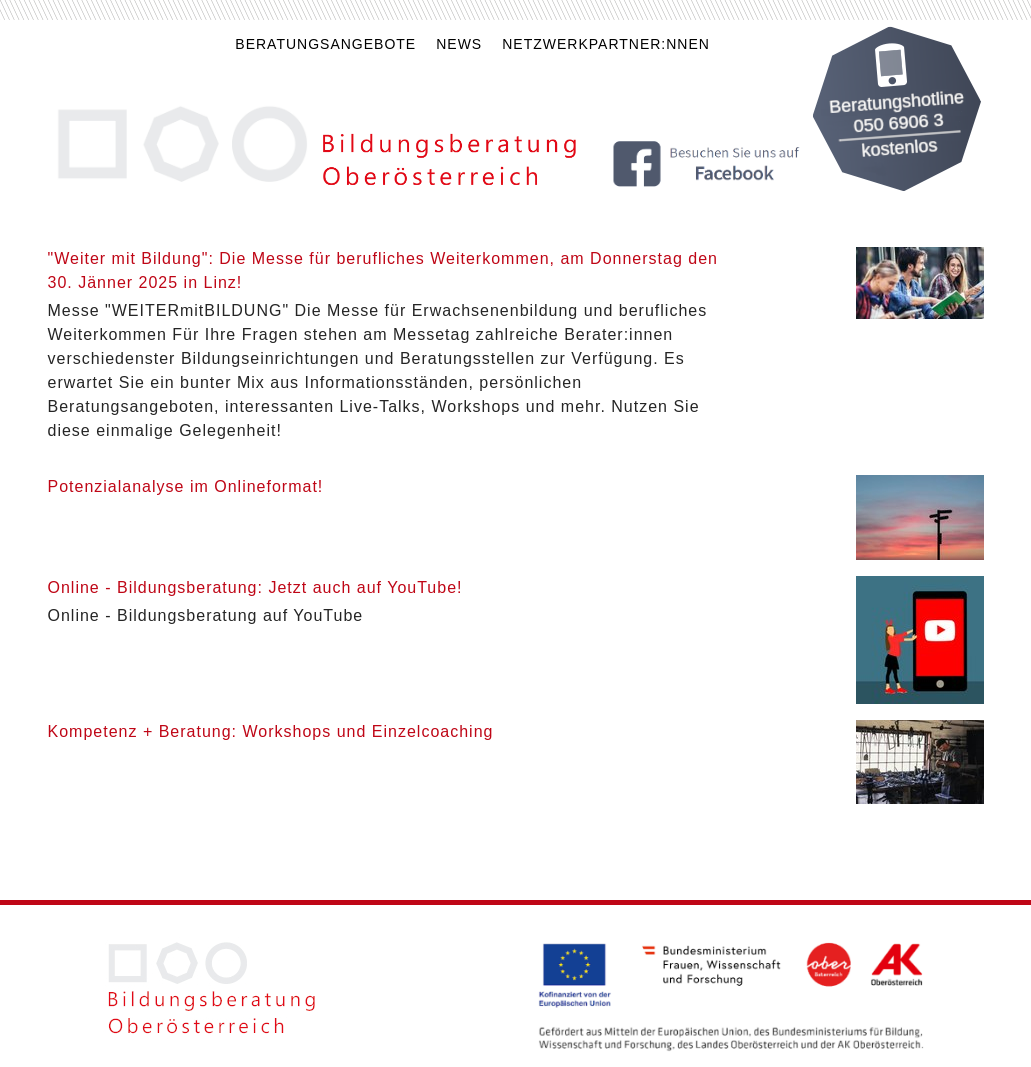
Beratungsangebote (325, 44)
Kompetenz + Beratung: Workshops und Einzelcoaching (271, 731)
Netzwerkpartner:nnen (606, 44)
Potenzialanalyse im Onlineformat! (186, 486)
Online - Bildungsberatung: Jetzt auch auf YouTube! (255, 587)
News (459, 44)
